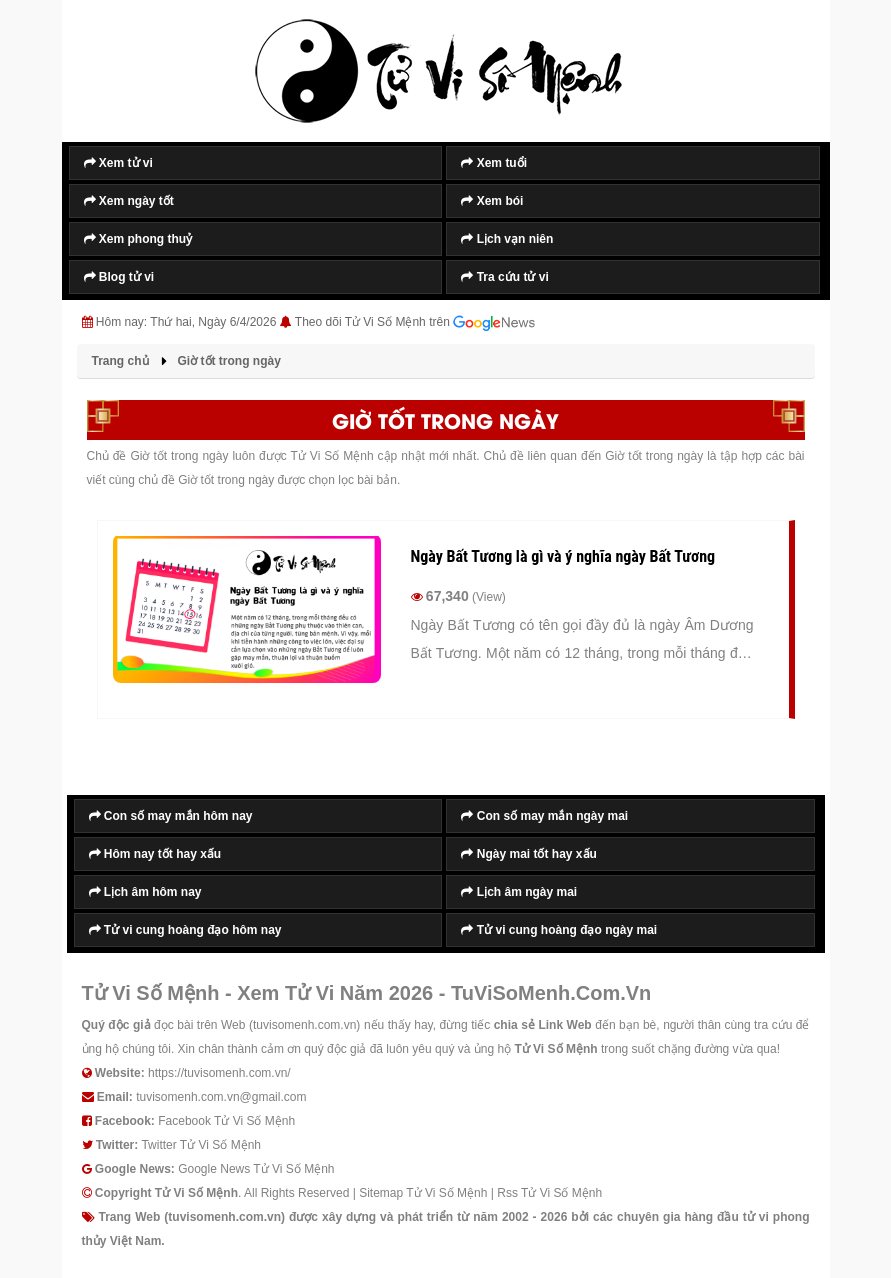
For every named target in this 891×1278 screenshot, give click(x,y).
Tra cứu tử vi (504, 277)
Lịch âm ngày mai (519, 892)
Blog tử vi (119, 277)
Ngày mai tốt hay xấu (528, 854)
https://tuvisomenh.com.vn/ (219, 1073)
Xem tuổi (494, 163)
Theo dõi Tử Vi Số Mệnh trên (415, 323)
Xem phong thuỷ (138, 239)
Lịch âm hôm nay (145, 892)
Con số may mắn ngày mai (544, 816)
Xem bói (492, 201)
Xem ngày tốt (129, 201)
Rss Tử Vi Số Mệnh (549, 1193)
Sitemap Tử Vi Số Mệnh (423, 1193)
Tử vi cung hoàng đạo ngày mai (559, 930)
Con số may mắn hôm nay (171, 816)
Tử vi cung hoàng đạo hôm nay (185, 930)
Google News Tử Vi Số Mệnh (256, 1169)
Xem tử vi (118, 163)
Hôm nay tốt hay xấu (155, 854)
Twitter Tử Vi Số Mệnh (201, 1145)
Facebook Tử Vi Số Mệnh (226, 1121)
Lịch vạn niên (507, 239)
